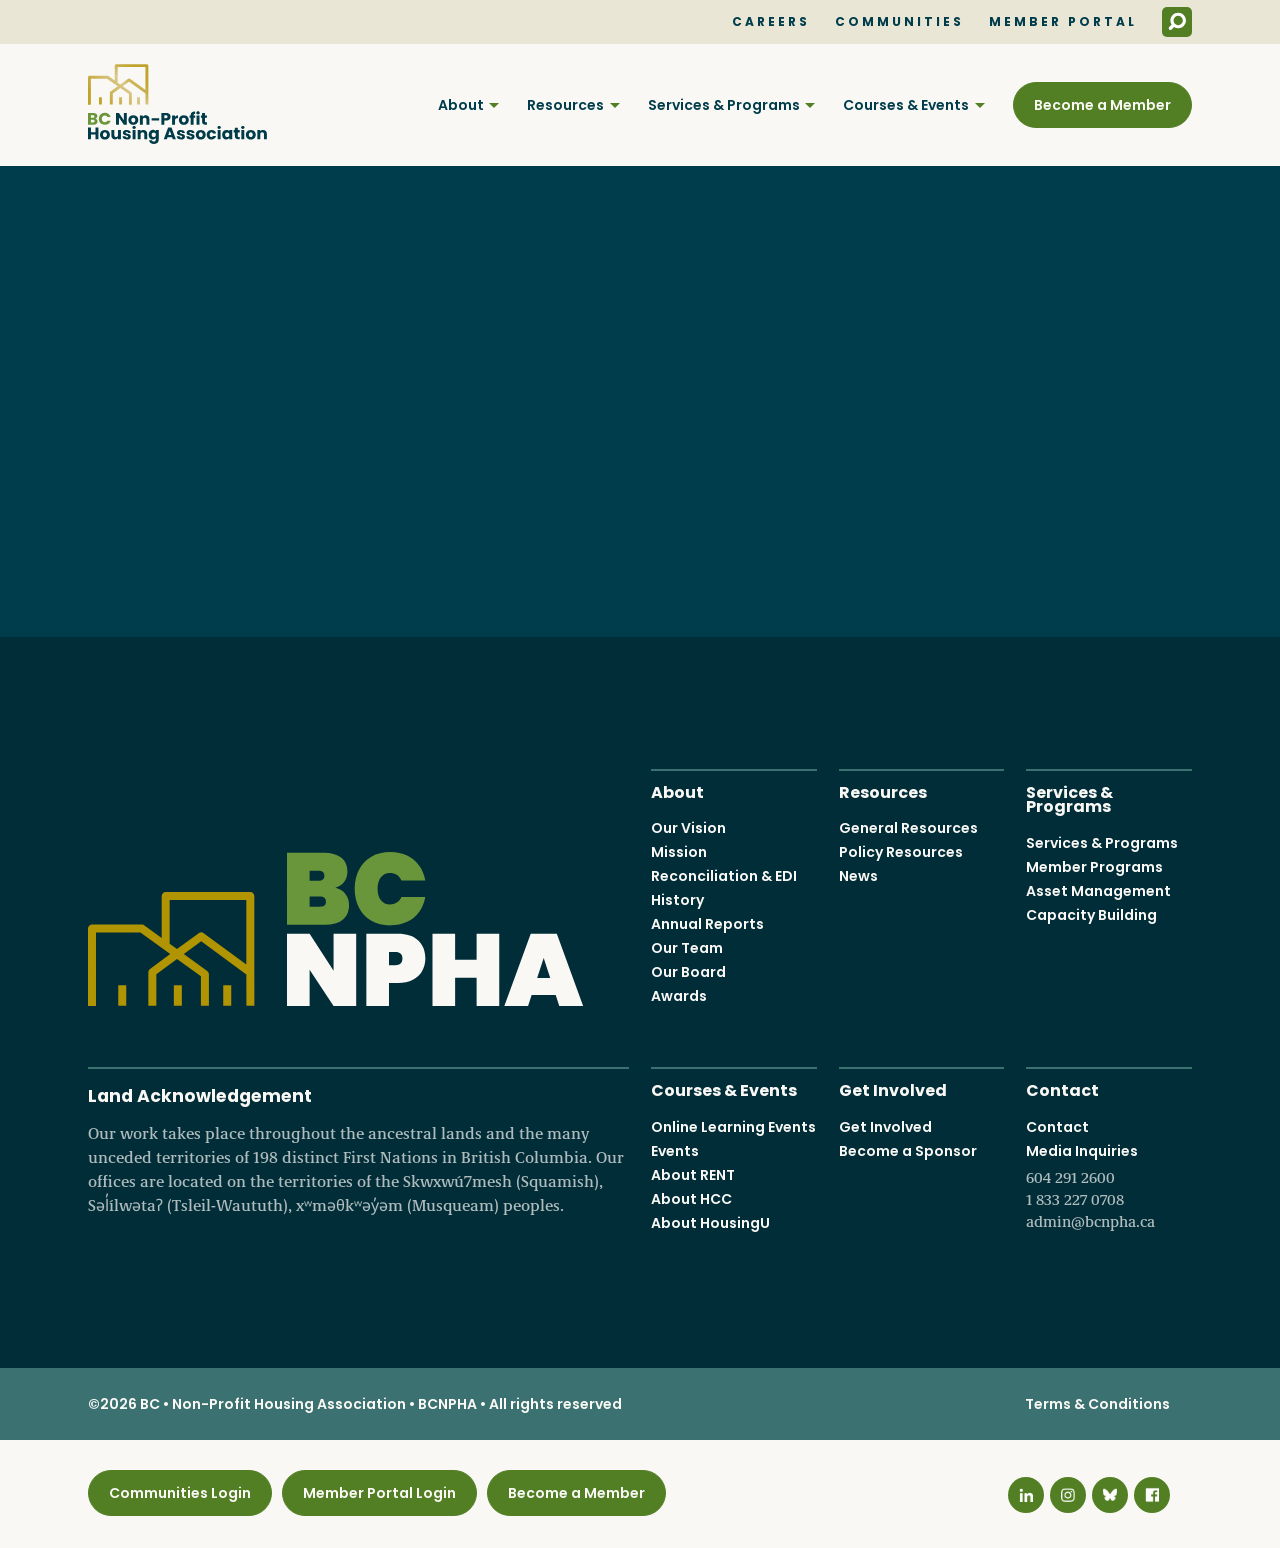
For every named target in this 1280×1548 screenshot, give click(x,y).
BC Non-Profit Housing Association (177, 104)
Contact (1062, 1088)
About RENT (693, 1174)
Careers (771, 22)
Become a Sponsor (908, 1150)
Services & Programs (724, 105)
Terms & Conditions (1097, 1404)
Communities (899, 22)
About (461, 105)
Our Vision (688, 828)
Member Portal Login (379, 1493)
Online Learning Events (733, 1126)
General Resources (908, 828)
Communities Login (180, 1493)
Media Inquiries (1109, 1186)
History (677, 900)
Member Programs (1094, 866)
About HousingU (710, 1222)
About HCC (691, 1198)
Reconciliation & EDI (724, 876)
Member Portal (1063, 22)
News (858, 876)
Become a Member (1102, 105)
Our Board (688, 972)
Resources (565, 105)
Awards (679, 996)
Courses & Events (906, 105)
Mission (679, 852)
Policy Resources (901, 852)
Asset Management (1098, 890)
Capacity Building (1091, 914)
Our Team (687, 948)
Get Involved (893, 1088)
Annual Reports (707, 924)
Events (675, 1150)
